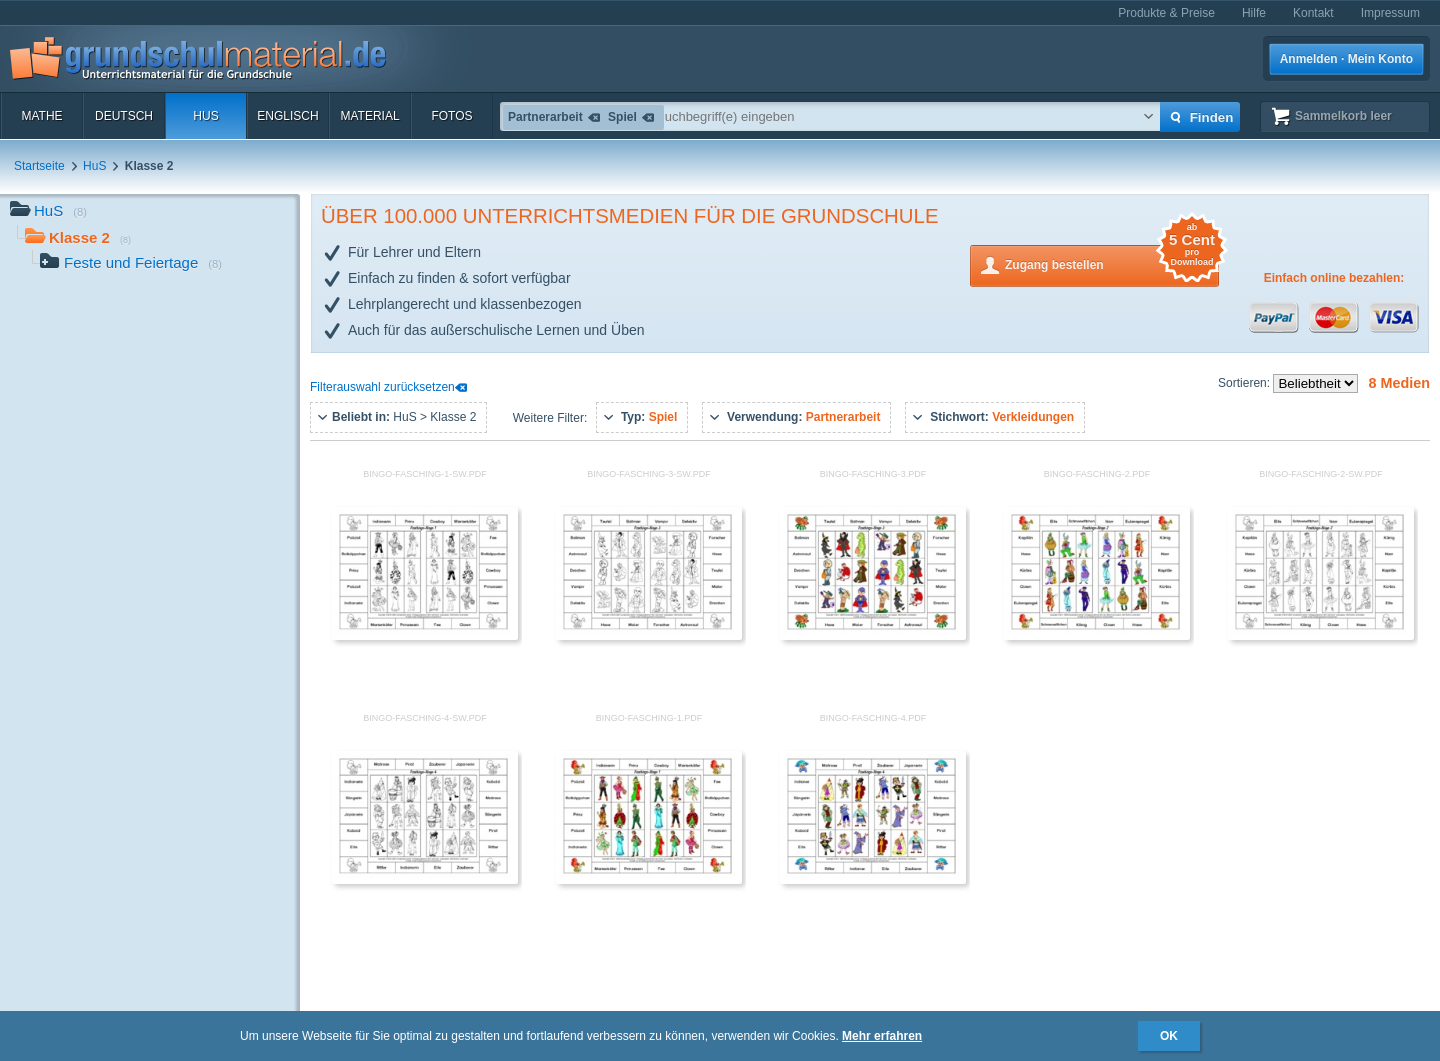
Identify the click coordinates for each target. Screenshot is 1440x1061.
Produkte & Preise (1166, 13)
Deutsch (124, 116)
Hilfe (1254, 13)
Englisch (287, 116)
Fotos (451, 116)
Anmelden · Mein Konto (1346, 59)
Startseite (39, 166)
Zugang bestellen (1112, 263)
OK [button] (1169, 1036)
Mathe (41, 116)
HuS (205, 116)
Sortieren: (1245, 383)
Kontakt (1313, 13)
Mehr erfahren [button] (882, 1036)
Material (369, 116)
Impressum (1390, 13)
